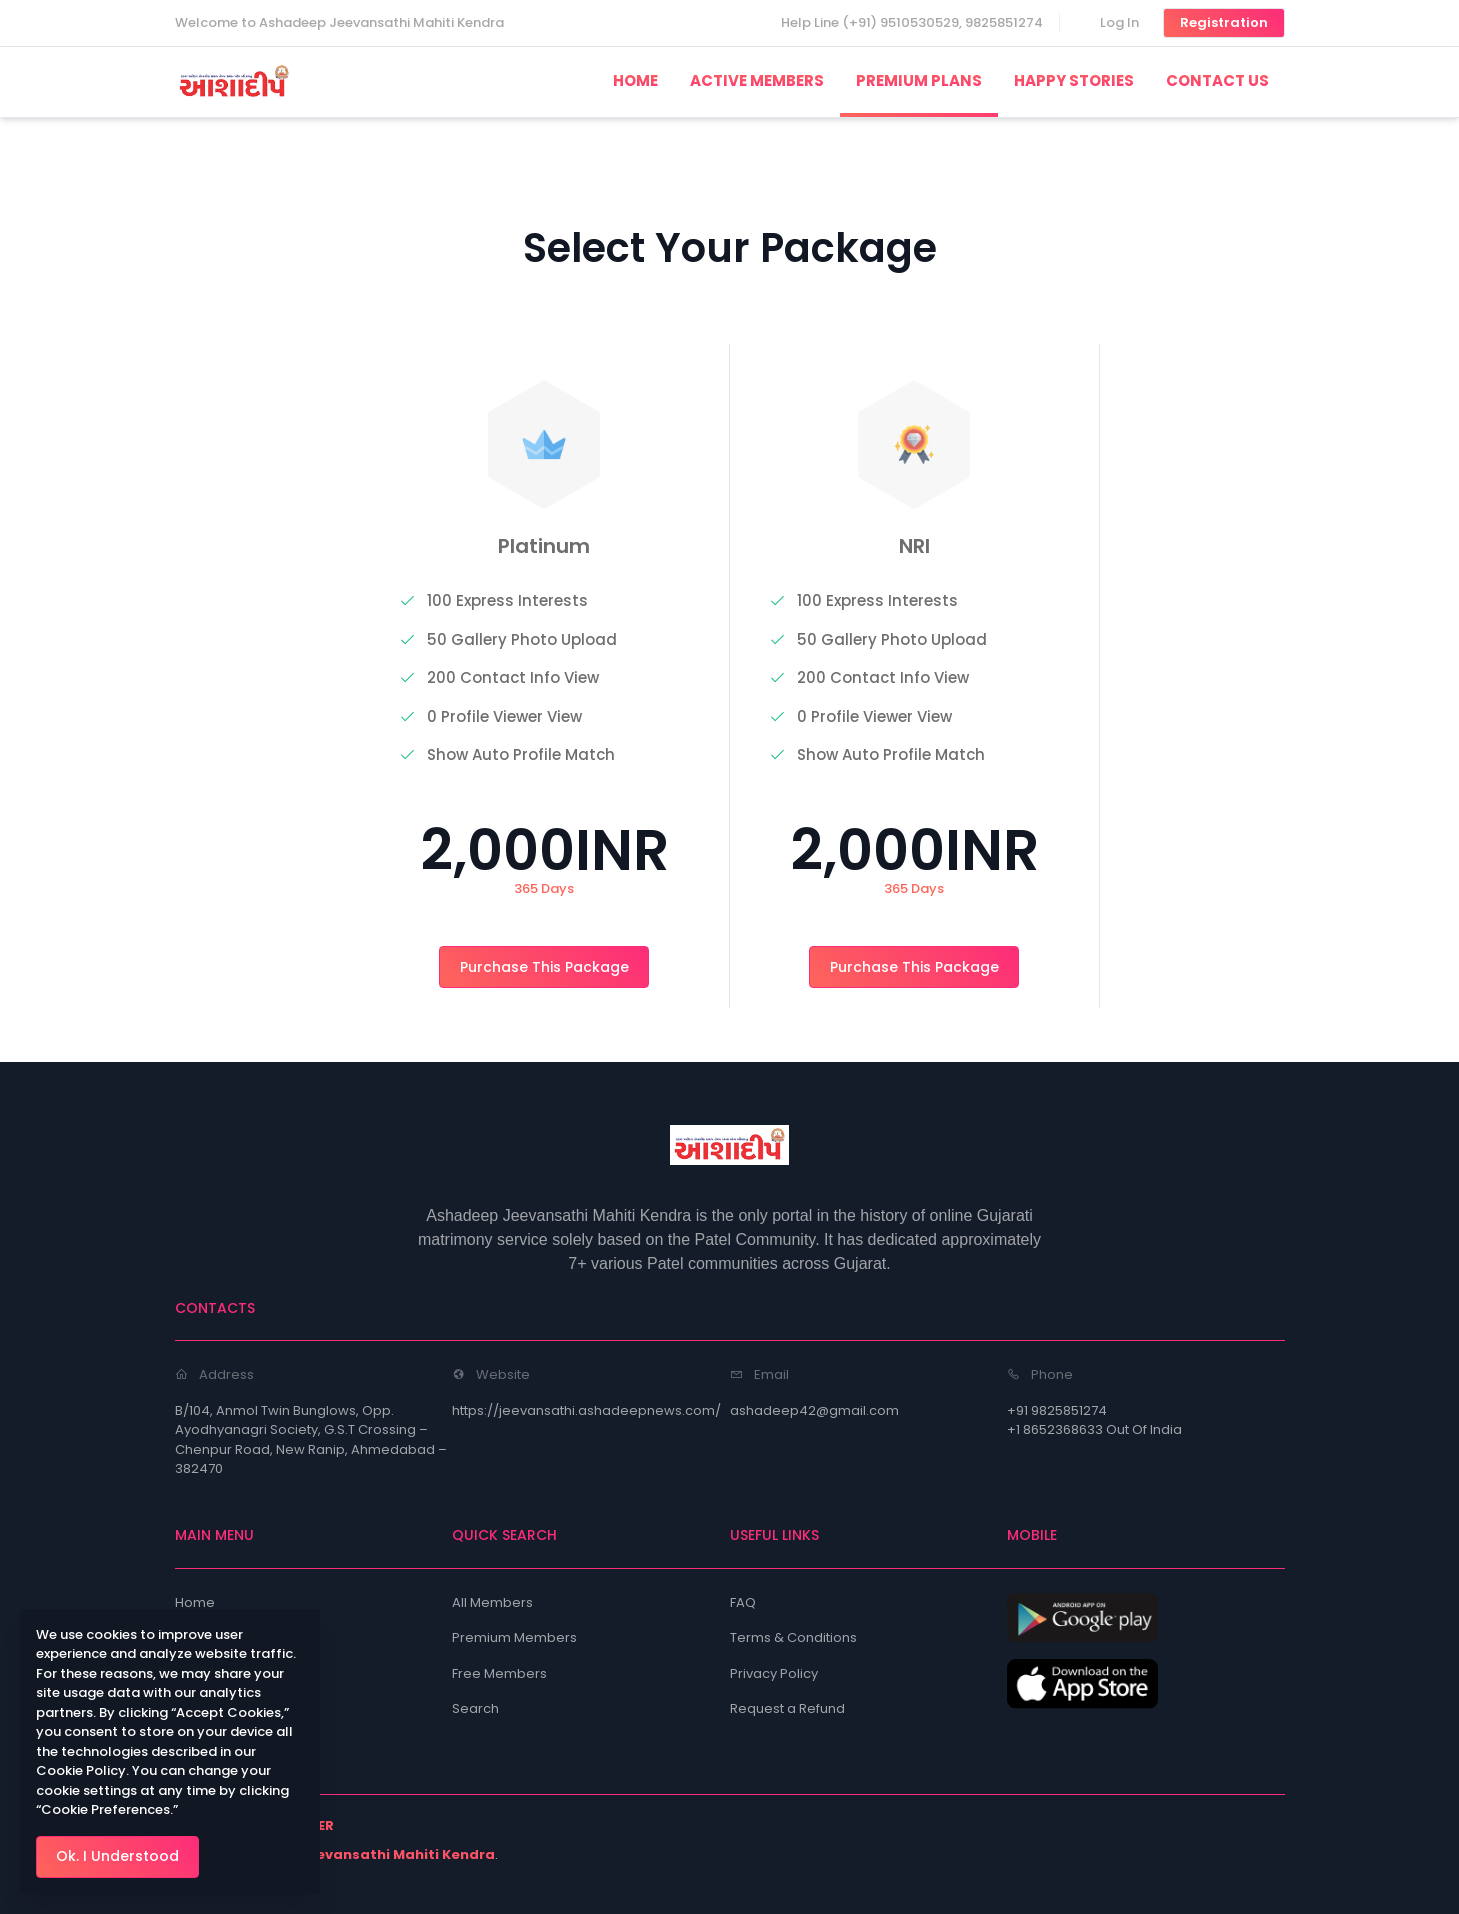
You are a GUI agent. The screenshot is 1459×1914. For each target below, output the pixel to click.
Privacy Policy (774, 1673)
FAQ (743, 1602)
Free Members (499, 1673)
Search (475, 1708)
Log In (1119, 22)
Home (195, 1602)
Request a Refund (787, 1708)
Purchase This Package (544, 967)
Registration (1224, 22)
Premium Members (514, 1637)
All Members (492, 1602)
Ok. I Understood (117, 1856)
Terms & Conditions (793, 1637)
